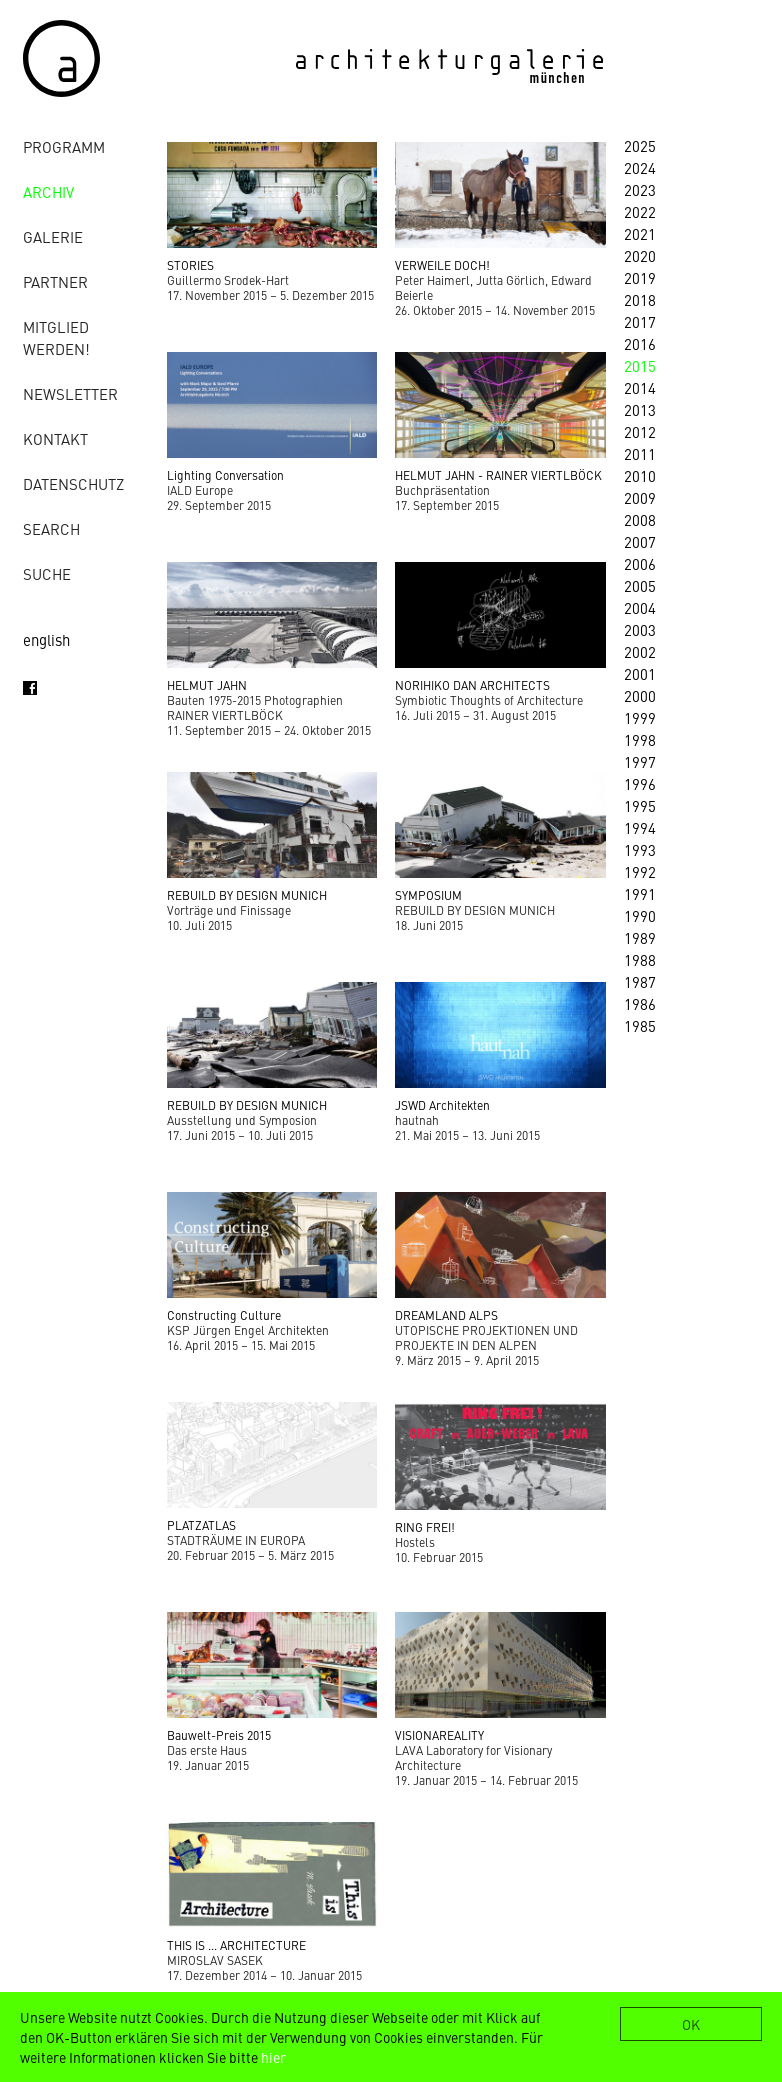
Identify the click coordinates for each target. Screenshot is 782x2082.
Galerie (53, 236)
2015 (640, 365)
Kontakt (55, 438)
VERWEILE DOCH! (442, 265)
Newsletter (70, 393)
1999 (640, 717)
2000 (640, 695)
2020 (640, 255)
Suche (47, 573)
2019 (640, 277)
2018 (640, 299)
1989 (640, 937)
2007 (640, 541)
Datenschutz (73, 483)
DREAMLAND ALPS (446, 1315)
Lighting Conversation (225, 475)
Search (51, 528)
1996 (640, 783)
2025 (640, 145)
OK (691, 2024)
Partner (55, 281)
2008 (640, 519)
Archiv (48, 191)
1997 (640, 761)
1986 (640, 1003)
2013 (640, 409)
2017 (640, 321)
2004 (640, 607)
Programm (64, 146)
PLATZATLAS (201, 1525)
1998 (640, 739)
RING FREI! (425, 1527)
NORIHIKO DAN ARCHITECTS (472, 685)
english (46, 639)
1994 (640, 827)
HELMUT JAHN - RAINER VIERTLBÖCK (498, 475)
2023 (640, 189)
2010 (640, 475)
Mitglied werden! (56, 337)
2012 (640, 431)
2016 (640, 343)
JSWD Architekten (442, 1105)
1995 (640, 805)
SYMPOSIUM (428, 895)
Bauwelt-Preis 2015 (219, 1735)
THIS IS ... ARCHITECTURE (236, 1945)
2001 (640, 673)
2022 (640, 211)
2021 (640, 233)
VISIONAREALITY (439, 1735)
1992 (640, 871)
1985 (640, 1025)
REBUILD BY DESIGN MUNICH (247, 895)
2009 (640, 497)
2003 (640, 629)
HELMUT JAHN (207, 685)
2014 (640, 387)
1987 (640, 981)
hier (273, 2057)
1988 (640, 959)
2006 (640, 563)
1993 (640, 849)
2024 (640, 167)
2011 (640, 453)
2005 (640, 585)
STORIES (190, 265)
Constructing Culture (224, 1315)
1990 (640, 915)
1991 (640, 893)
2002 (640, 651)
